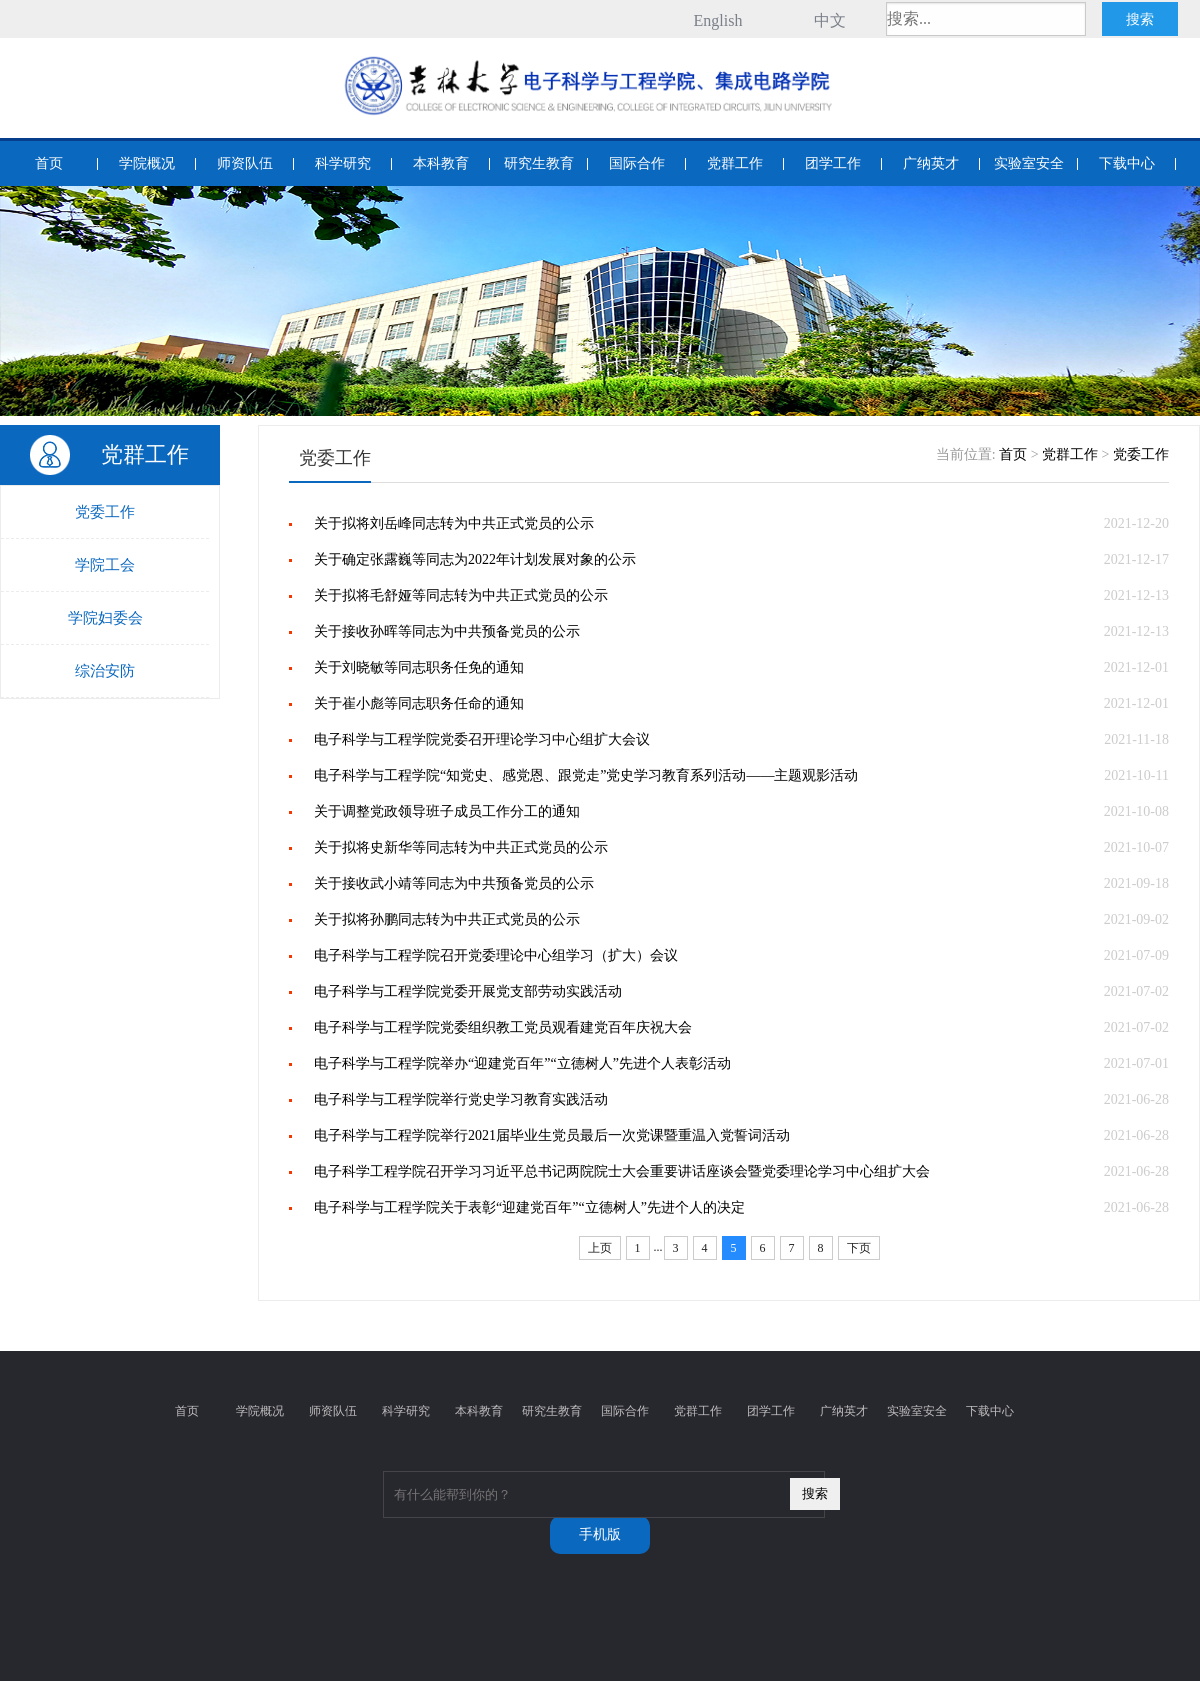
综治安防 (105, 671)
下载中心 (1127, 163)
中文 (830, 20)
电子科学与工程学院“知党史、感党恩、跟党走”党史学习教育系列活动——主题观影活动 (586, 775)
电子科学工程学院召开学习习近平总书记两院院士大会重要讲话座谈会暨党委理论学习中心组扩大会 (622, 1171)
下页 (859, 1248)
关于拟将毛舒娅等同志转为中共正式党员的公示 (461, 595)
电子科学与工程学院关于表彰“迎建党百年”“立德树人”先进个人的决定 (529, 1207)
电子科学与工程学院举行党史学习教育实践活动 (461, 1099)
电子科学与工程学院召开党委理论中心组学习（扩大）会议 (496, 955)
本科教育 (441, 163)
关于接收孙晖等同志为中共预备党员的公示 (447, 631)
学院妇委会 (105, 618)
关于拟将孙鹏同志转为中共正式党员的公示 (447, 919)
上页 (600, 1248)
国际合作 (637, 163)
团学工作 (833, 163)
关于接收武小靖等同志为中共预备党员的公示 (454, 883)
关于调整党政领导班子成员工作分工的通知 (447, 811)
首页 (49, 163)
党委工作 (105, 512)
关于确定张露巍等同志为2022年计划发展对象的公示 (475, 559)
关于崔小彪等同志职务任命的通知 (419, 703)
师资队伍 (245, 163)
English (718, 20)
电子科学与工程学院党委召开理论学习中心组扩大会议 (482, 739)
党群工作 (735, 163)
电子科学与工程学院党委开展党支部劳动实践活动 (468, 991)
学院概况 (147, 163)
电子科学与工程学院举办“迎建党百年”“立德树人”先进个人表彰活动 (522, 1063)
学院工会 (105, 565)
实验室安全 (1029, 163)
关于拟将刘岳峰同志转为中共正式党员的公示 (454, 523)
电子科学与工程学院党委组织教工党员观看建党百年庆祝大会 (503, 1027)
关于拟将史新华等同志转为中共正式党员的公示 (461, 847)
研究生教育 (539, 163)
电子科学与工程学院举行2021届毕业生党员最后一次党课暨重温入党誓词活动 (552, 1135)
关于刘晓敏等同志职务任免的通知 (419, 667)
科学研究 (343, 163)
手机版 (600, 1534)
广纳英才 (931, 163)
